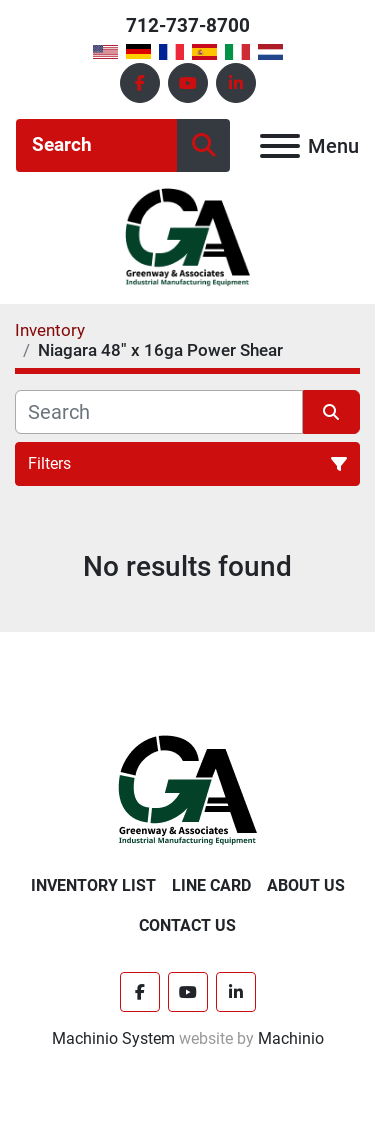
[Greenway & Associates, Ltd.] (187, 789)
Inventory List (93, 885)
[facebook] (140, 83)
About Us (306, 885)
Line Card (211, 885)
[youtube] (188, 83)
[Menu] (280, 146)
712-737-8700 (188, 25)
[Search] (96, 145)
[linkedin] (236, 83)
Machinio (291, 1038)
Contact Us (187, 925)
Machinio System (113, 1038)
